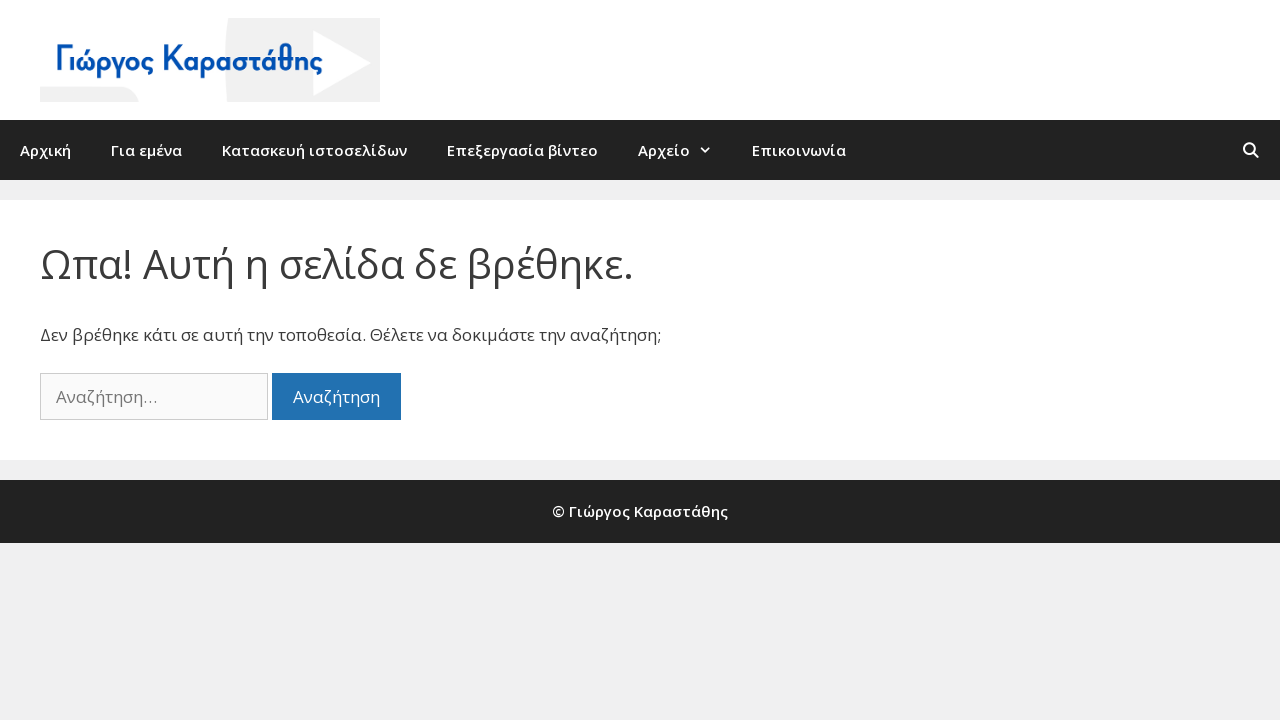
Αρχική (45, 150)
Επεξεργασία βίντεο (522, 150)
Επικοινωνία (799, 150)
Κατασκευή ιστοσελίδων (314, 150)
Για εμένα (146, 150)
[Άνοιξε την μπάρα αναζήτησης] (1250, 150)
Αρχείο (685, 150)
